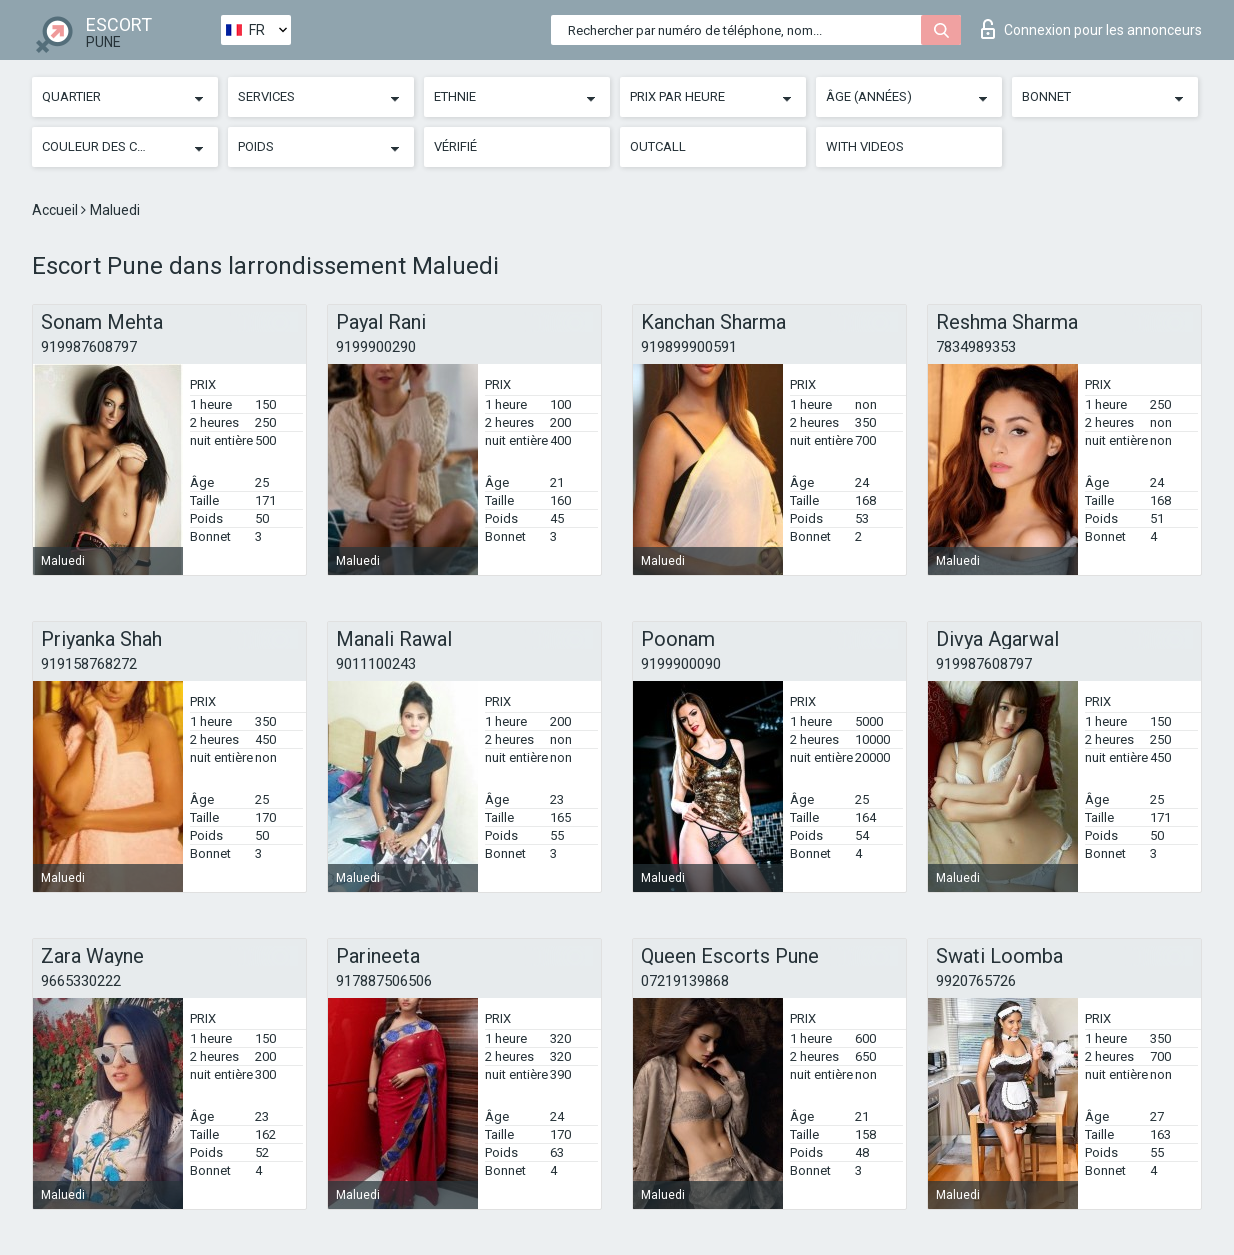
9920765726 (976, 981)
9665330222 (81, 981)
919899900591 (689, 347)
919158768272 (89, 664)
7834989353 (976, 347)
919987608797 (89, 347)
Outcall (658, 146)
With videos (865, 146)
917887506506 (384, 981)
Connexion (1091, 29)
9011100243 (376, 664)
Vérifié (455, 146)
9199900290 (376, 347)
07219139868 (685, 981)
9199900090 (681, 664)
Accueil (56, 210)
